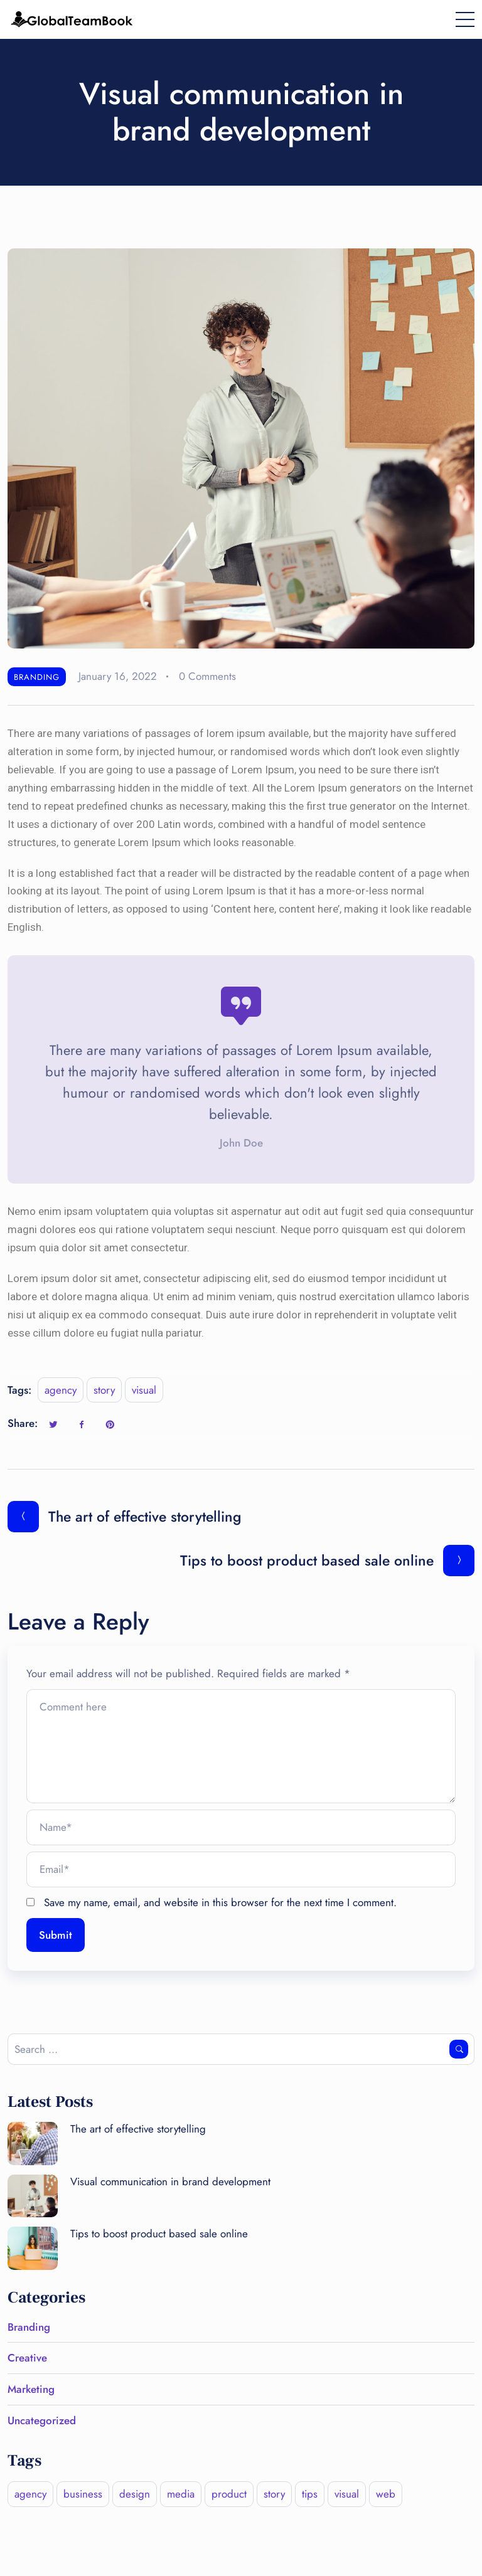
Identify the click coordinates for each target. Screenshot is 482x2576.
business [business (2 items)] (82, 2493)
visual (144, 1389)
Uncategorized (42, 2420)
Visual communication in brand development (170, 2181)
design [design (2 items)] (134, 2493)
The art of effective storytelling (138, 2128)
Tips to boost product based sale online (159, 2233)
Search (458, 2049)
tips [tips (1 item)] (310, 2493)
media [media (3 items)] (181, 2493)
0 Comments (207, 676)
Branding (37, 677)
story (104, 1389)
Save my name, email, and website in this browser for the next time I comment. (220, 1902)
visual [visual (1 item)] (347, 2493)
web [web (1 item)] (385, 2493)
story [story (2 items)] (274, 2493)
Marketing (31, 2389)
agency (61, 1389)
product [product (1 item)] (229, 2493)
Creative (27, 2357)
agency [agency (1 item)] (30, 2493)
